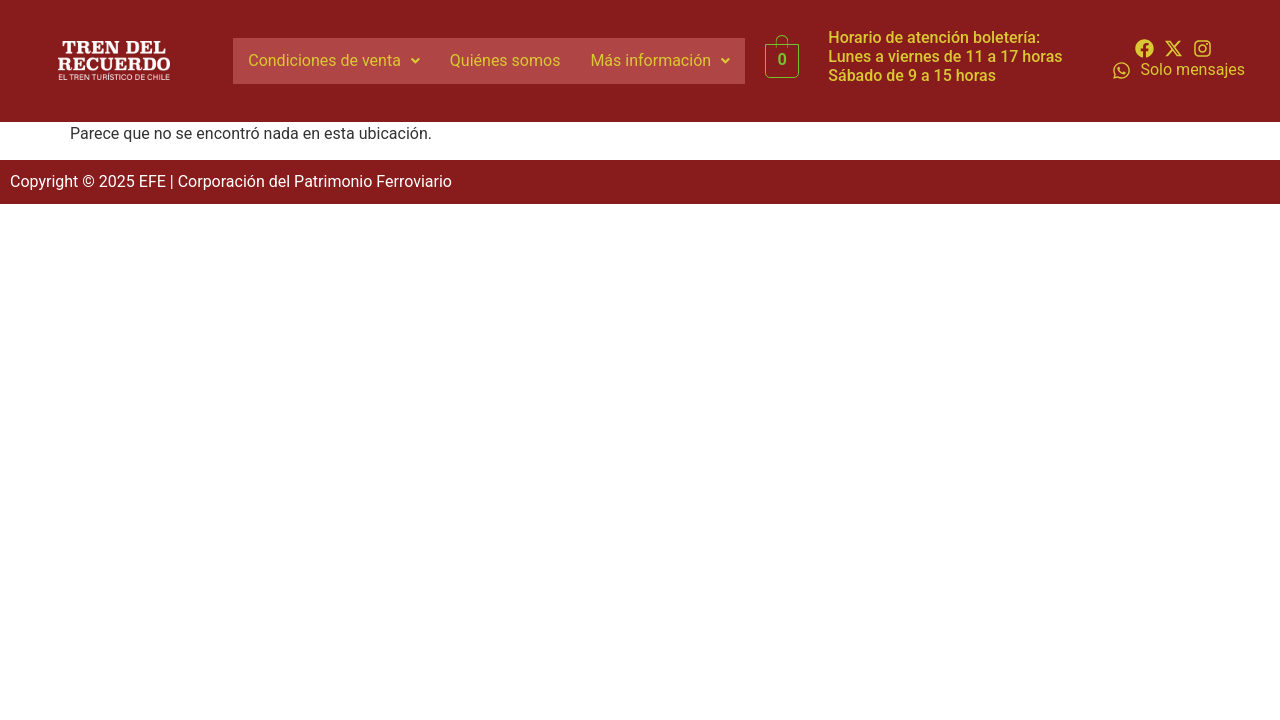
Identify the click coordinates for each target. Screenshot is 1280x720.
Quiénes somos (505, 60)
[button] (334, 61)
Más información (660, 60)
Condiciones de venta (334, 60)
